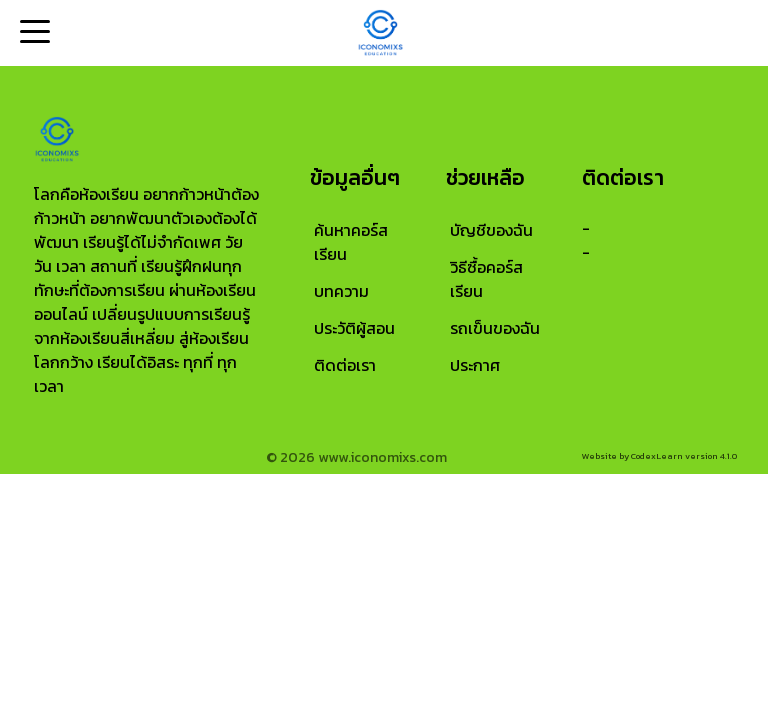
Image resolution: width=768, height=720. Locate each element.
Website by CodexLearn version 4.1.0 (659, 456)
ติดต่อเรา (345, 365)
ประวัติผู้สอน (354, 328)
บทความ (341, 291)
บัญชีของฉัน (491, 230)
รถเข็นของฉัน (495, 328)
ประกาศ (475, 365)
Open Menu (33, 33)
